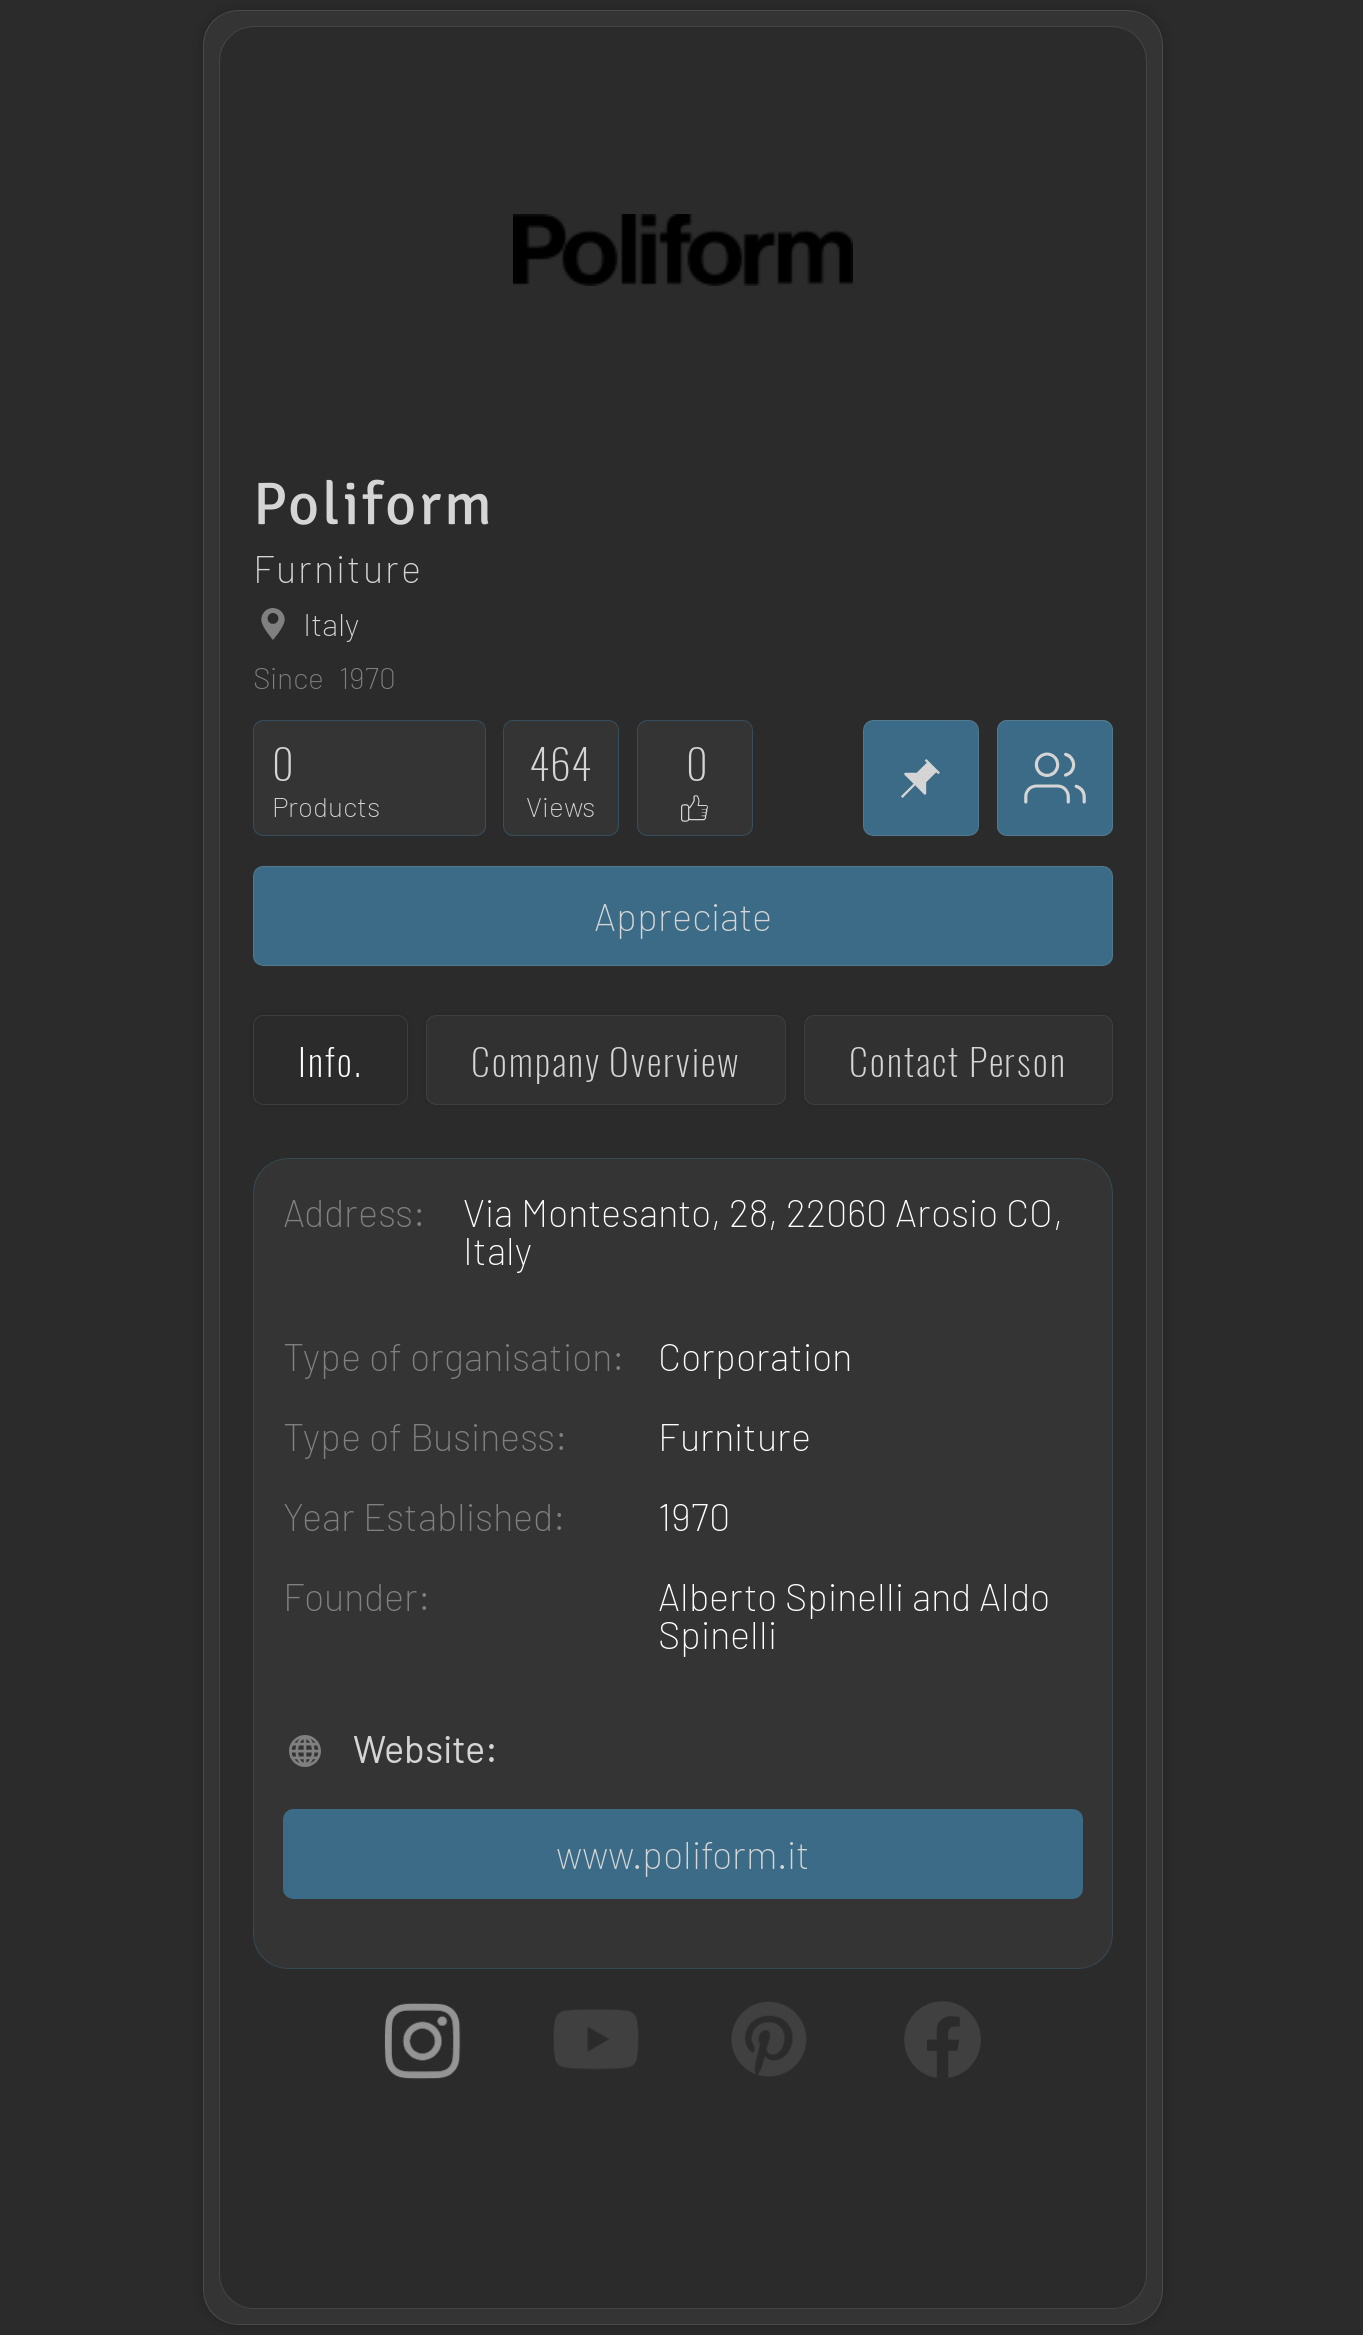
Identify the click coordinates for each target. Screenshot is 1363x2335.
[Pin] (921, 778)
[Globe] (273, 624)
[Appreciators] (1055, 778)
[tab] (330, 1060)
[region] (645, 182)
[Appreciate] (683, 916)
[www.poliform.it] (683, 1854)
